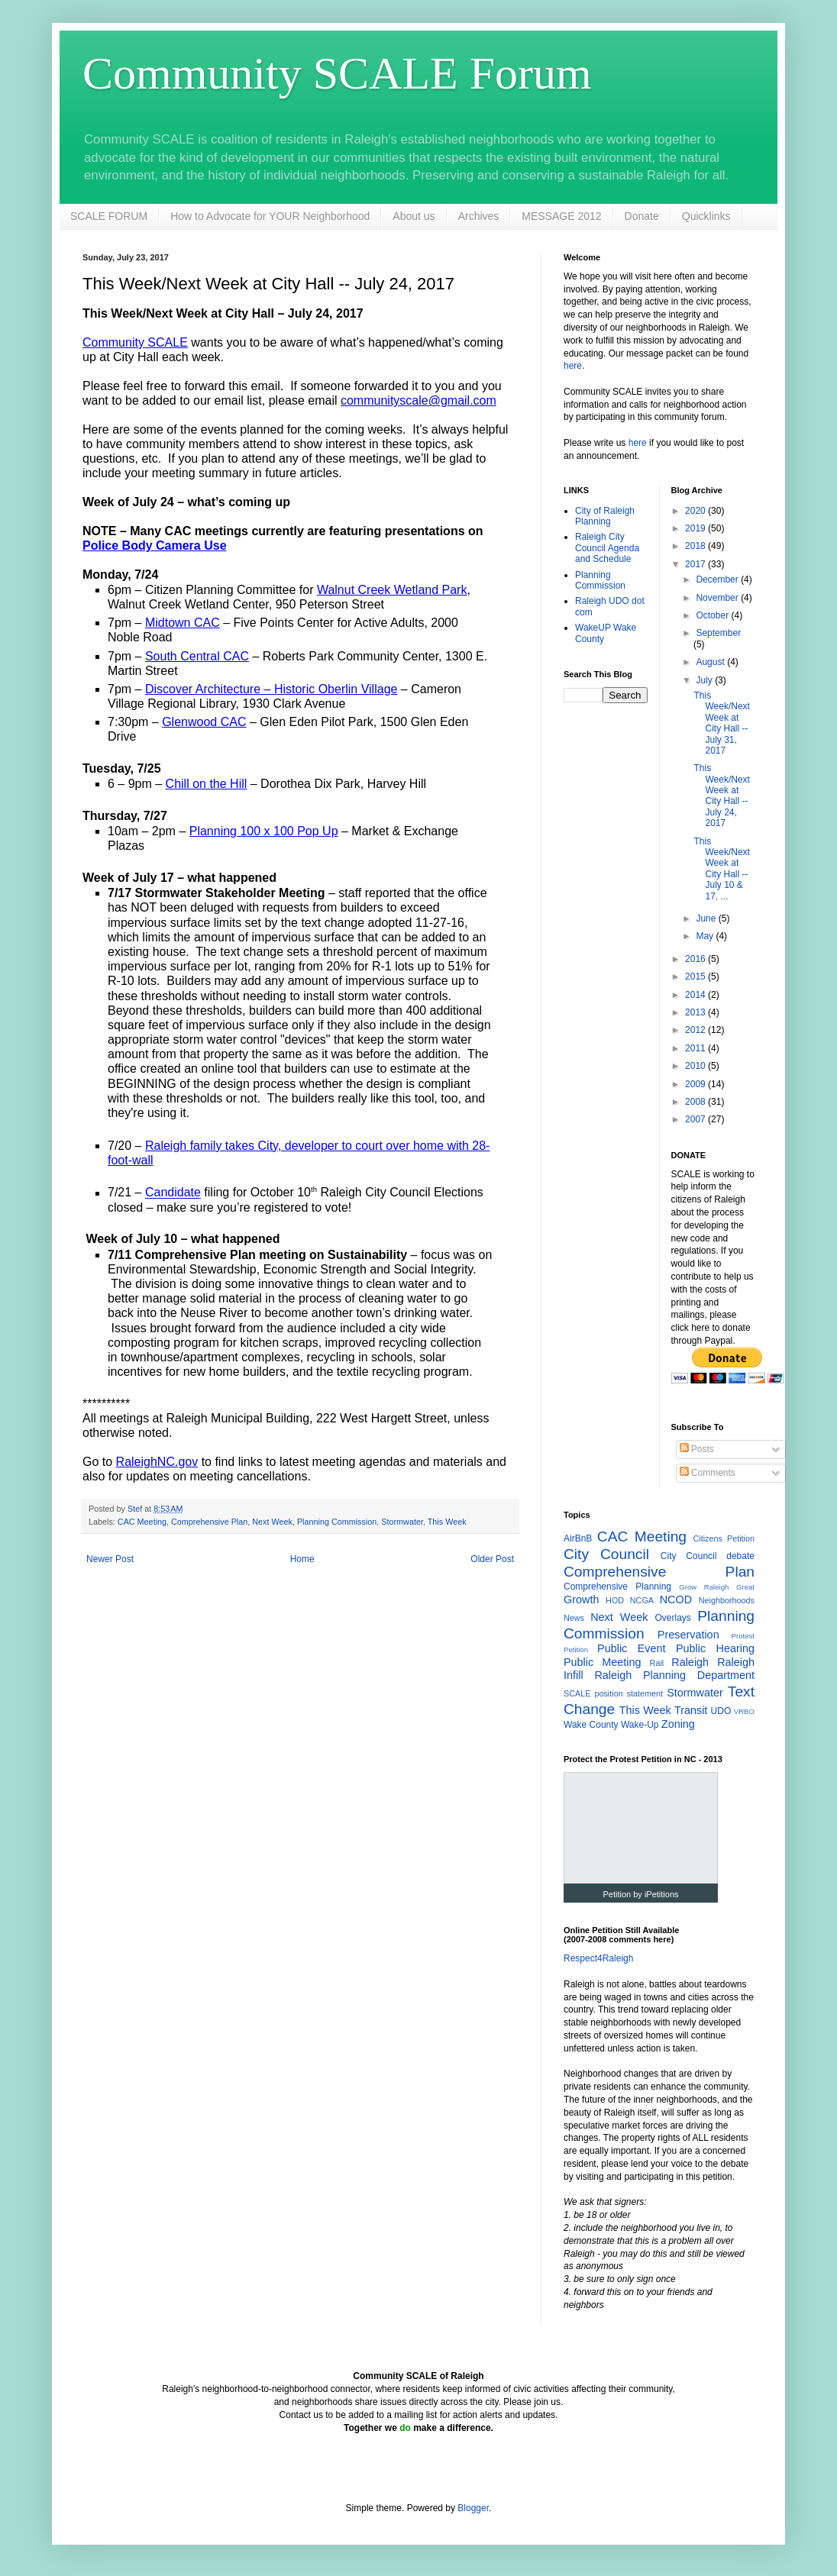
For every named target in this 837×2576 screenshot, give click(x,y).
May (706, 936)
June (707, 918)
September (718, 633)
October (713, 615)
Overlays (673, 1617)
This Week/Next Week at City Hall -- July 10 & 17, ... (721, 869)
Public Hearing (715, 1648)
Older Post (492, 1559)
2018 (696, 546)
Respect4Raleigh (598, 1958)
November (718, 597)
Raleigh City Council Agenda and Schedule (607, 547)
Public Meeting (602, 1662)
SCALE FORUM (108, 216)
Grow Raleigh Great (717, 1587)
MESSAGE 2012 (561, 216)
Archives (478, 216)
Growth (581, 1599)
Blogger (473, 2508)
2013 (696, 1012)
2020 (696, 510)
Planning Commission (336, 1521)
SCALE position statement (613, 1693)
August (711, 662)
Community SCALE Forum (337, 73)
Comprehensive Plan (209, 1521)
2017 (696, 564)
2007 (696, 1119)
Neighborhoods (727, 1600)
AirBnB (578, 1538)
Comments (707, 1472)
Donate (642, 216)
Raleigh (690, 1662)
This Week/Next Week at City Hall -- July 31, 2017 (721, 723)
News (574, 1617)
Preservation (688, 1635)
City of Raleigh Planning (605, 516)
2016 (696, 959)
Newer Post (110, 1559)
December (718, 579)
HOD (615, 1600)
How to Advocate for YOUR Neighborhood (270, 216)
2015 (696, 976)
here (573, 365)
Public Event (631, 1648)
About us (414, 216)
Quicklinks (706, 216)
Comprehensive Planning (617, 1586)
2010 (696, 1065)
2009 (696, 1084)
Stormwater (402, 1521)
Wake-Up (640, 1724)
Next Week (272, 1521)
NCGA (642, 1600)
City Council (606, 1554)
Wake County (591, 1724)
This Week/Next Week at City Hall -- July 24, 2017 (721, 795)
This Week (447, 1521)
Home (302, 1559)
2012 (696, 1030)
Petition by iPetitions (640, 1894)
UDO (721, 1711)
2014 (696, 994)
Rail (657, 1662)
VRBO (744, 1711)
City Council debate (708, 1556)
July (705, 680)
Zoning (678, 1724)
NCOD (676, 1599)
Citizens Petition (724, 1538)
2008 (696, 1101)
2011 (696, 1048)
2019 (696, 528)
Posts (697, 1449)
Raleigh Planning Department (674, 1675)
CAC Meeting (142, 1521)
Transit (690, 1710)
